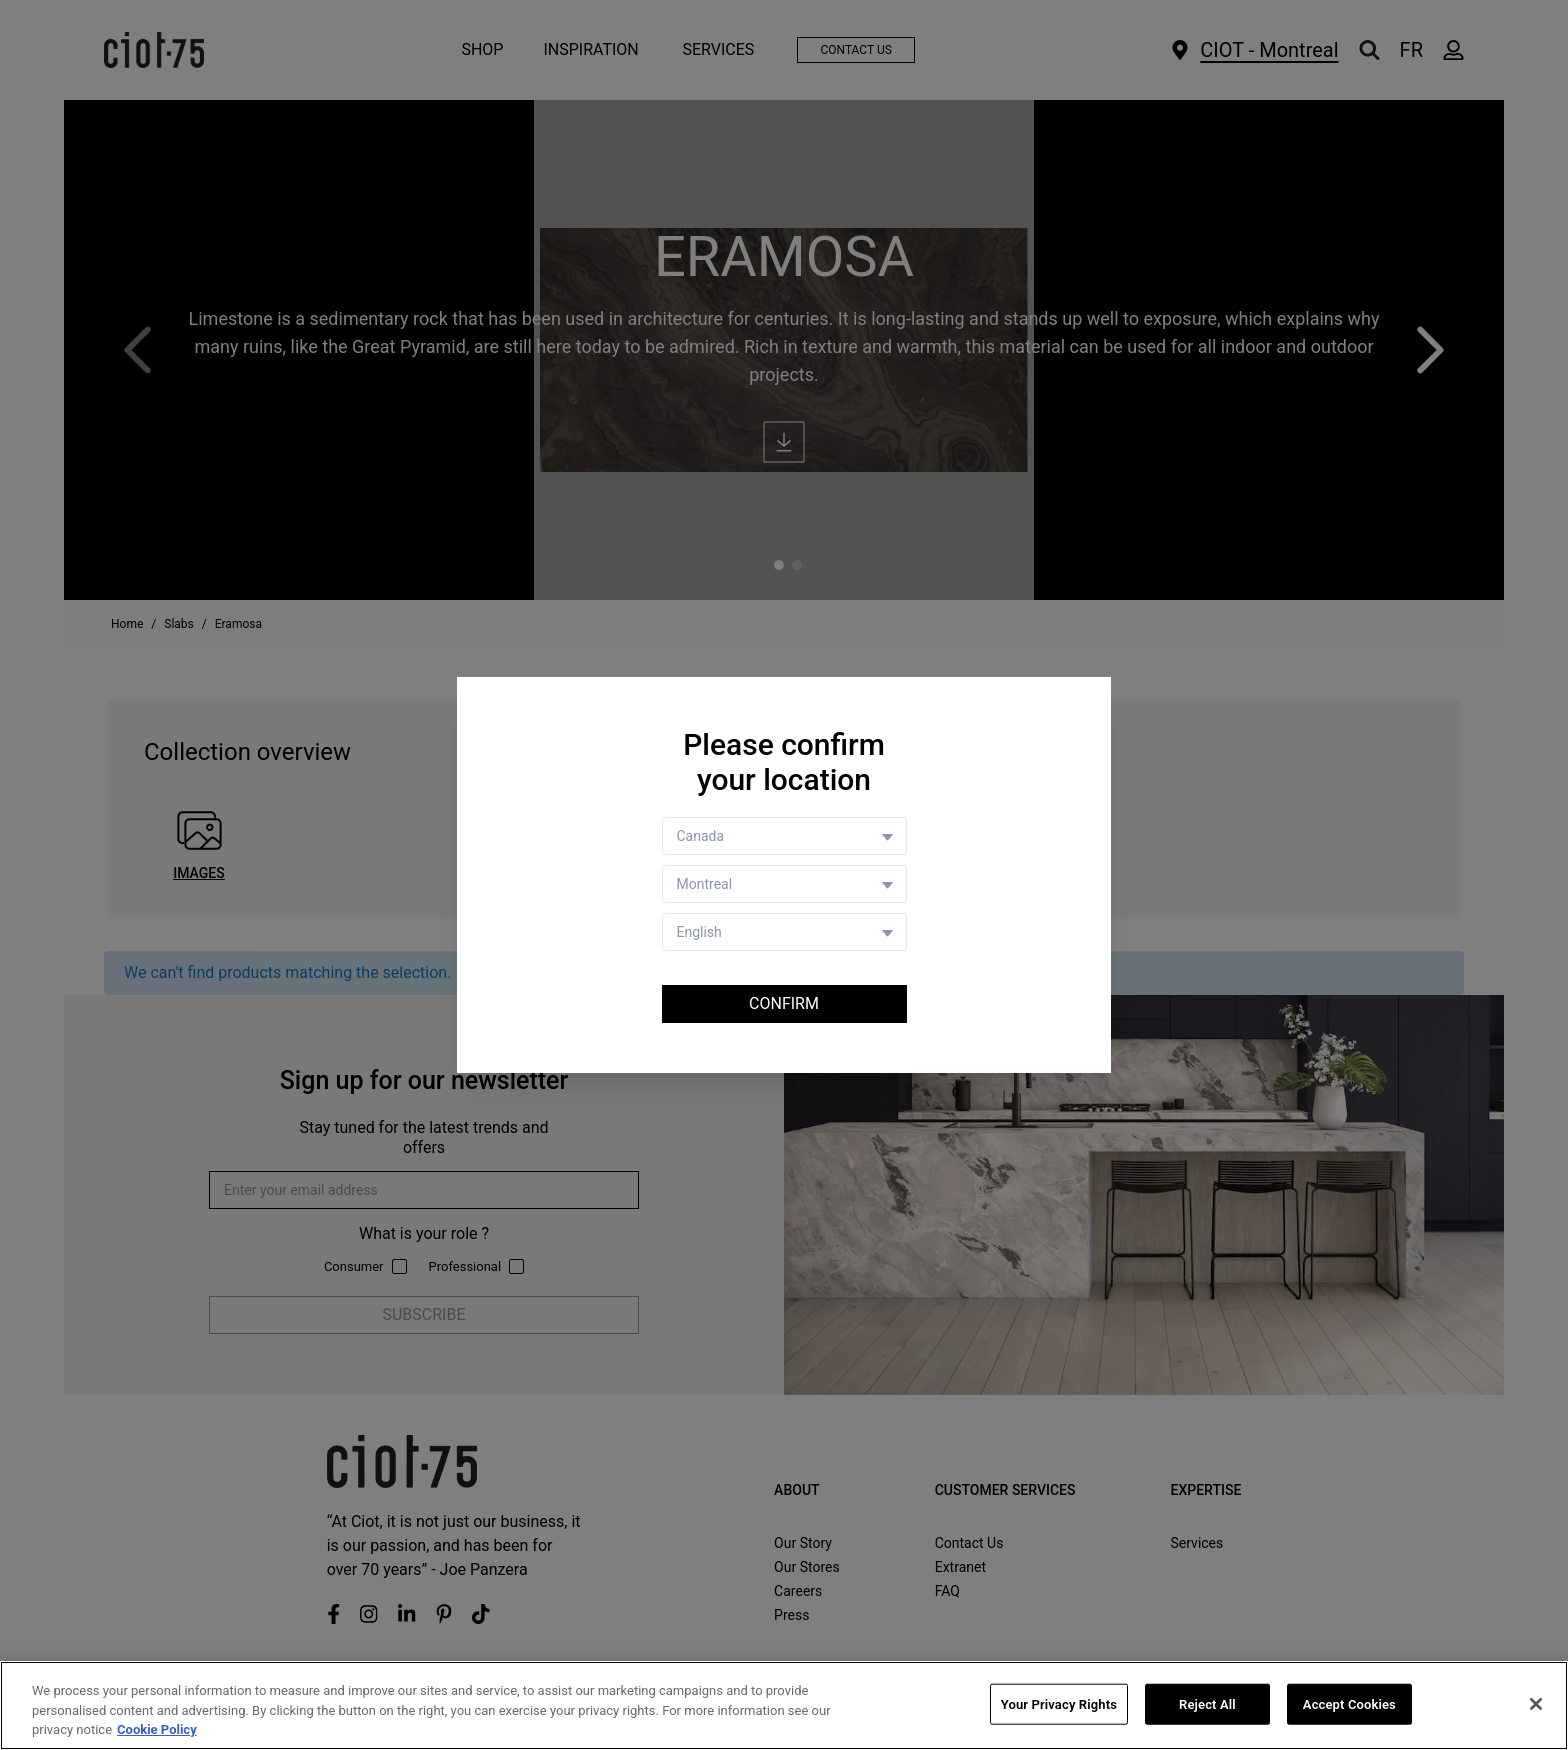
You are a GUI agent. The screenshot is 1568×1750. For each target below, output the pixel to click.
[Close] (1536, 1704)
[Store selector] (784, 884)
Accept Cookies (1349, 1704)
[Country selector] (784, 836)
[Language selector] (784, 932)
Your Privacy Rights (1059, 1704)
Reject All (1207, 1704)
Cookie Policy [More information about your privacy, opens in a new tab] (157, 1730)
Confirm (784, 1003)
